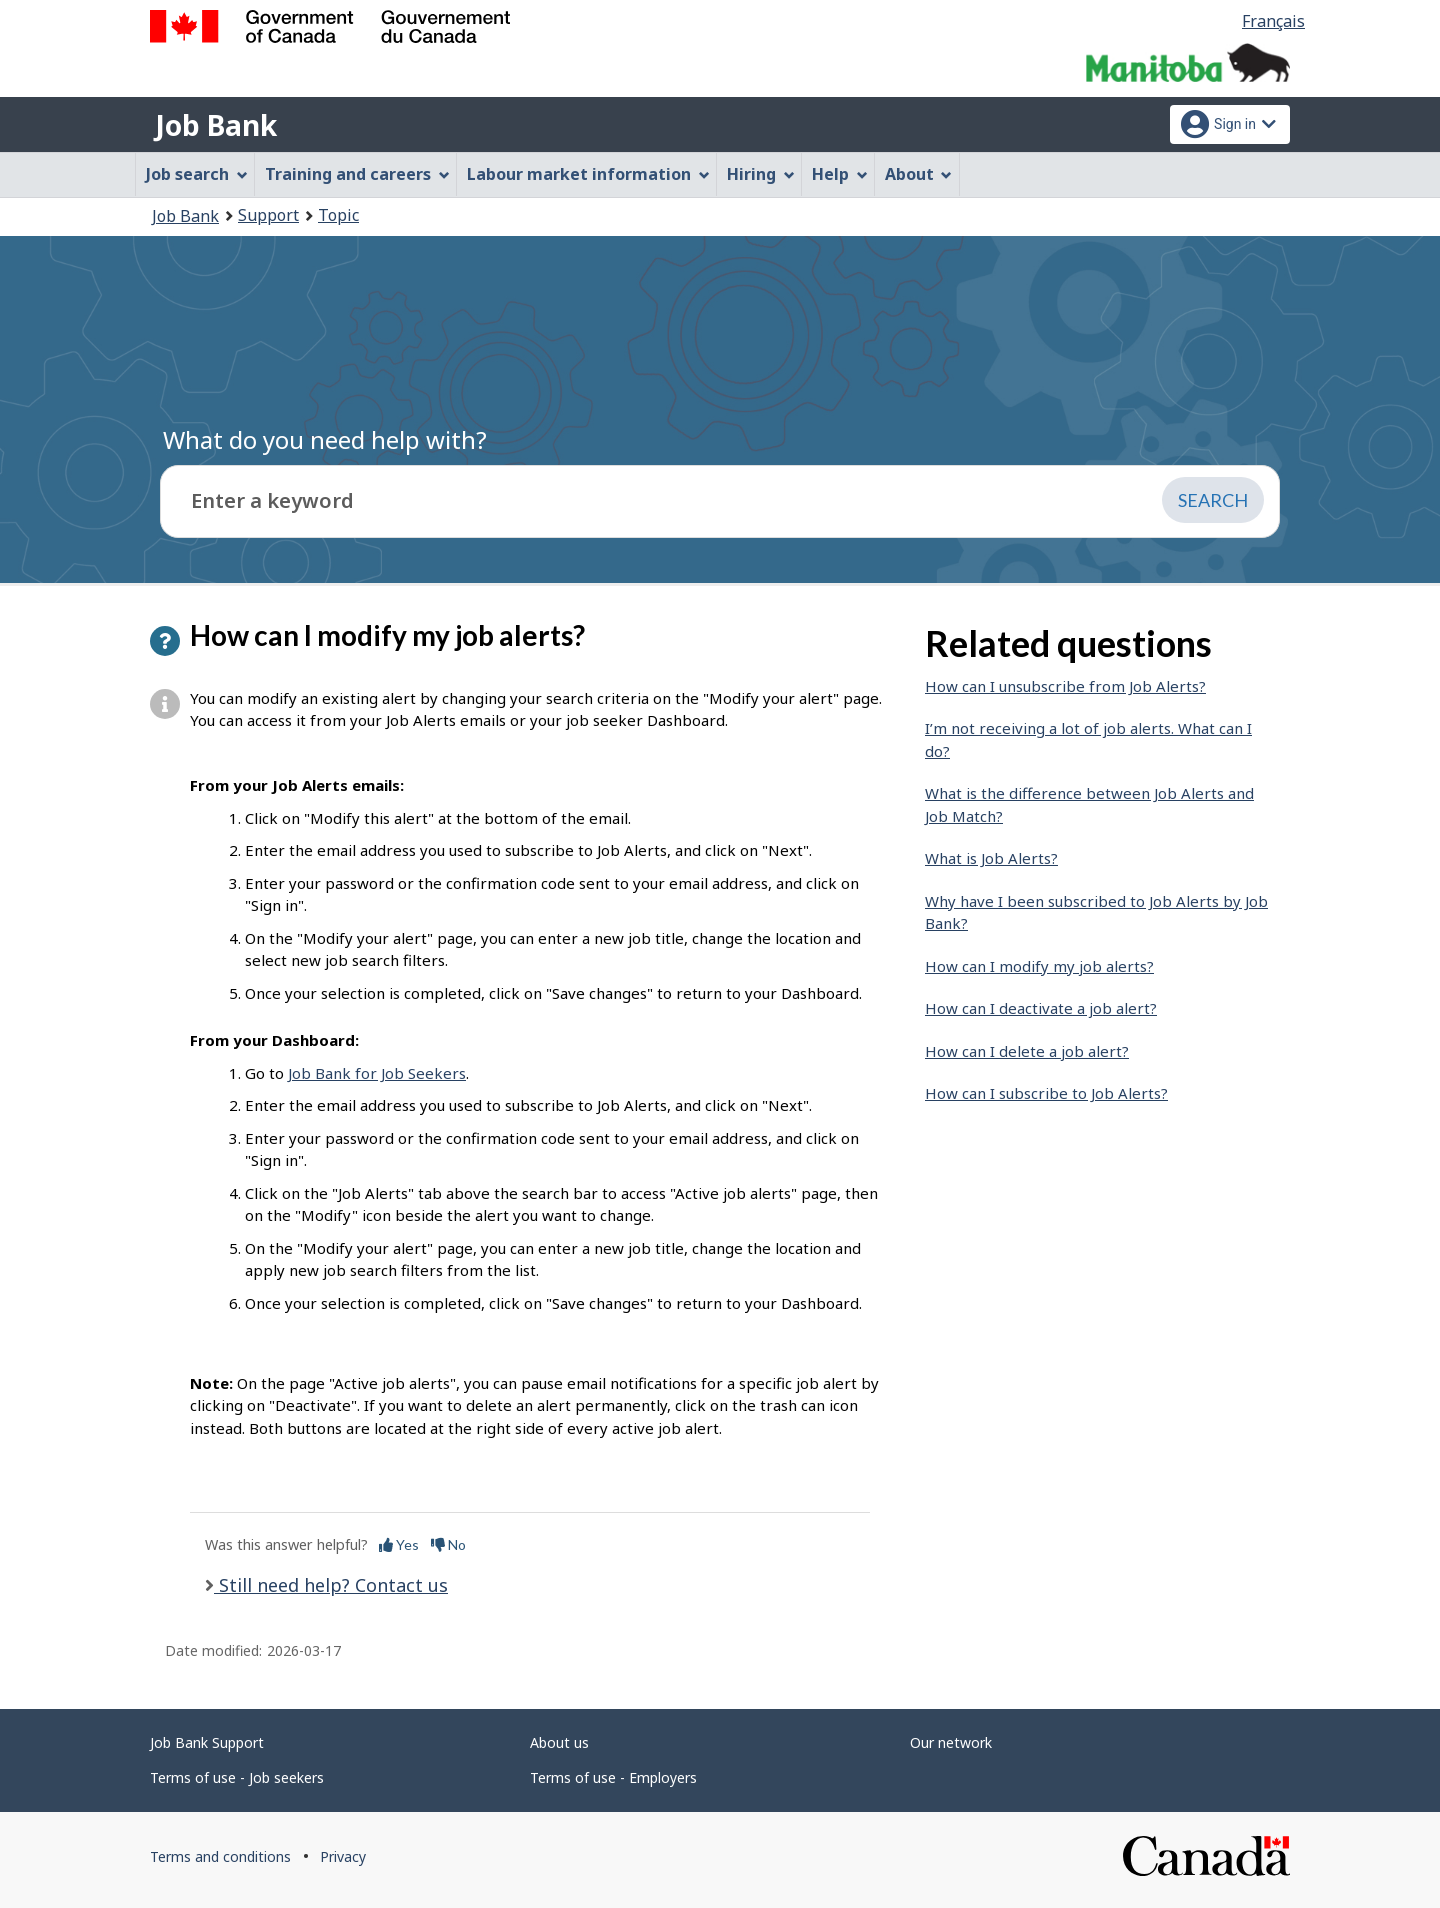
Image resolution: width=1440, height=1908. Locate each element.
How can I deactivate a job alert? (1041, 1008)
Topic (338, 215)
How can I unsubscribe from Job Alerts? (1065, 686)
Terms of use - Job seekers (237, 1777)
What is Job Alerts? (991, 858)
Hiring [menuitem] (761, 174)
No (448, 1544)
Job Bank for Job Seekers (377, 1073)
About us (559, 1742)
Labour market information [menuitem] (588, 174)
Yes (399, 1544)
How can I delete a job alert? (1027, 1051)
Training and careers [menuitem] (357, 174)
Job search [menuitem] (197, 174)
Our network (951, 1742)
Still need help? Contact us (331, 1585)
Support (268, 215)
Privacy (343, 1856)
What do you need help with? (325, 439)
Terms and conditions (220, 1856)
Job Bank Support (207, 1742)
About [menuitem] (919, 174)
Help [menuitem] (840, 174)
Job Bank (216, 125)
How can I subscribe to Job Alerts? (1046, 1093)
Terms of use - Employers (613, 1777)
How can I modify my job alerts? (1039, 966)
